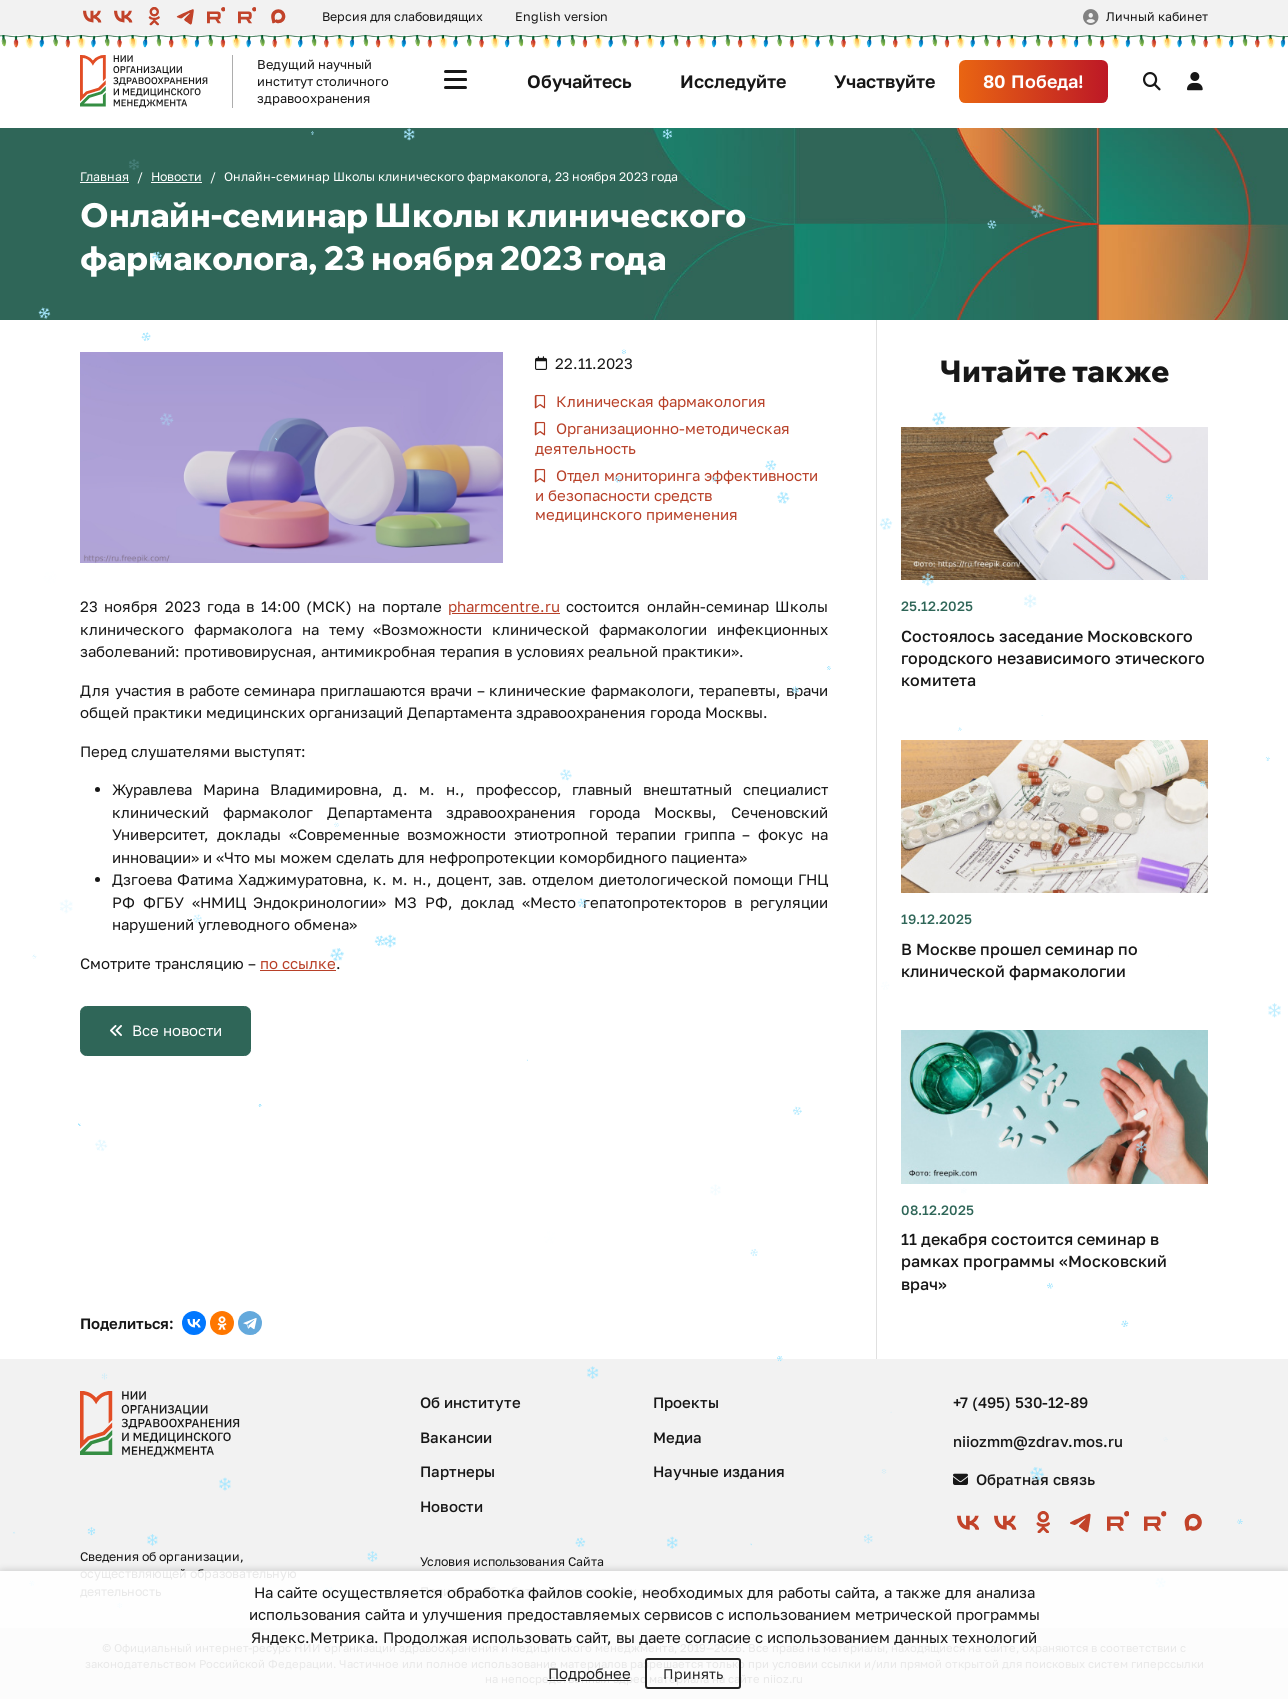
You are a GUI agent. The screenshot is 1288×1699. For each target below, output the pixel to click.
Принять (693, 1673)
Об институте (470, 1402)
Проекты (686, 1402)
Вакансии (456, 1437)
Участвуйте (884, 81)
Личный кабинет (1157, 16)
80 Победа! (1033, 81)
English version (561, 16)
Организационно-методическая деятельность (662, 438)
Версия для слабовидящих (402, 16)
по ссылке (298, 963)
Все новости (177, 1030)
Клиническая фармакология (659, 401)
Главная (104, 176)
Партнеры (457, 1471)
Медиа (677, 1437)
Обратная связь (1024, 1479)
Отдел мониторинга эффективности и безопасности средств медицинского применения (676, 494)
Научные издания (719, 1471)
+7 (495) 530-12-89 (1020, 1402)
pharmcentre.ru (504, 606)
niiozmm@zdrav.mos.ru (1038, 1441)
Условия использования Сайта (512, 1561)
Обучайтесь (579, 81)
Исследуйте (733, 81)
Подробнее (589, 1673)
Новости (176, 176)
